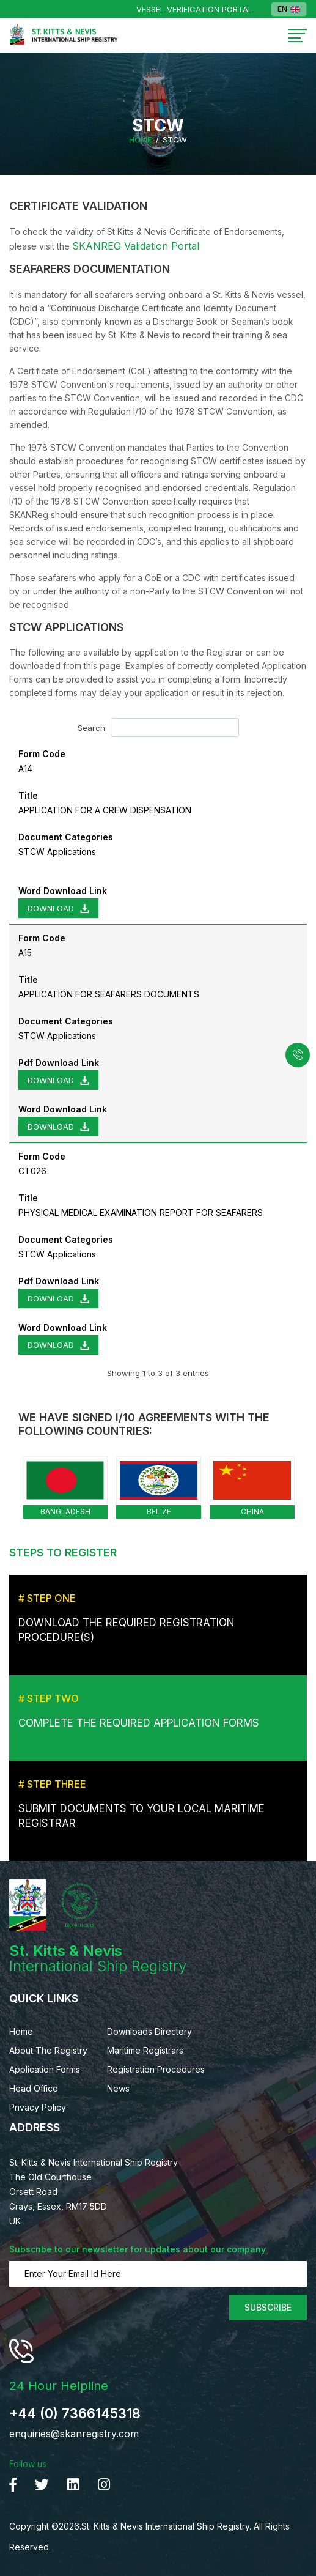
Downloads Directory (149, 2031)
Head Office (33, 2088)
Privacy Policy (37, 2107)
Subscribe (268, 2307)
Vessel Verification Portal (194, 9)
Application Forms (44, 2069)
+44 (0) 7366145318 (75, 2413)
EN (288, 9)
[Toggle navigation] (297, 36)
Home (140, 140)
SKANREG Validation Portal (135, 246)
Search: (158, 727)
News (118, 2088)
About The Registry (48, 2050)
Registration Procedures (156, 2069)
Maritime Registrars (145, 2050)
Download (51, 908)
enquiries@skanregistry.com (74, 2433)
